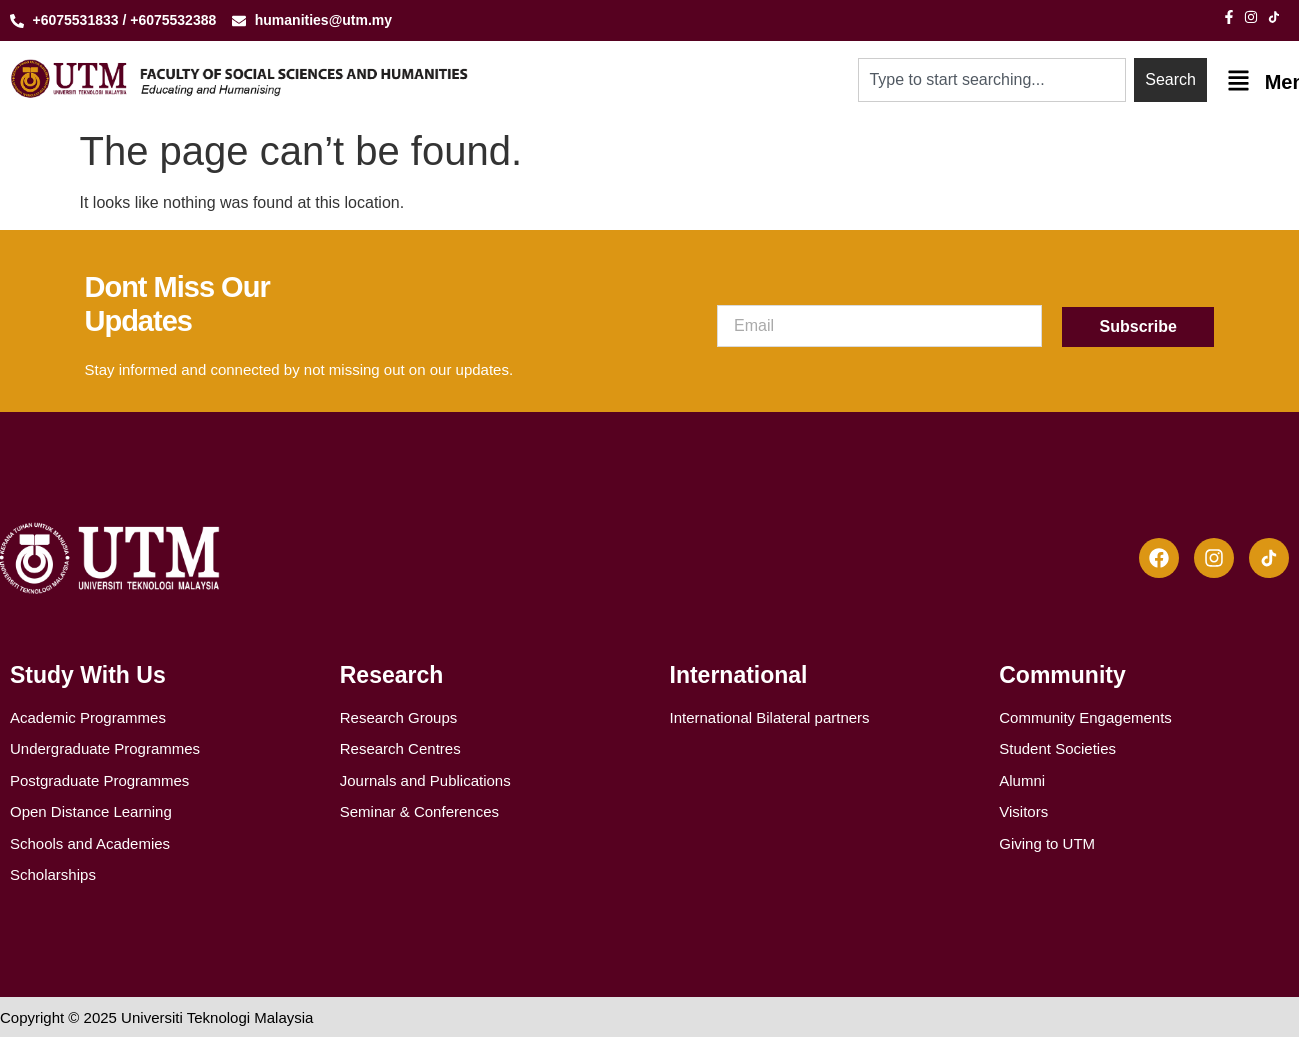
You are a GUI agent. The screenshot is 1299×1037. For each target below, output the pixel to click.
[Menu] (1238, 80)
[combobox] (993, 80)
